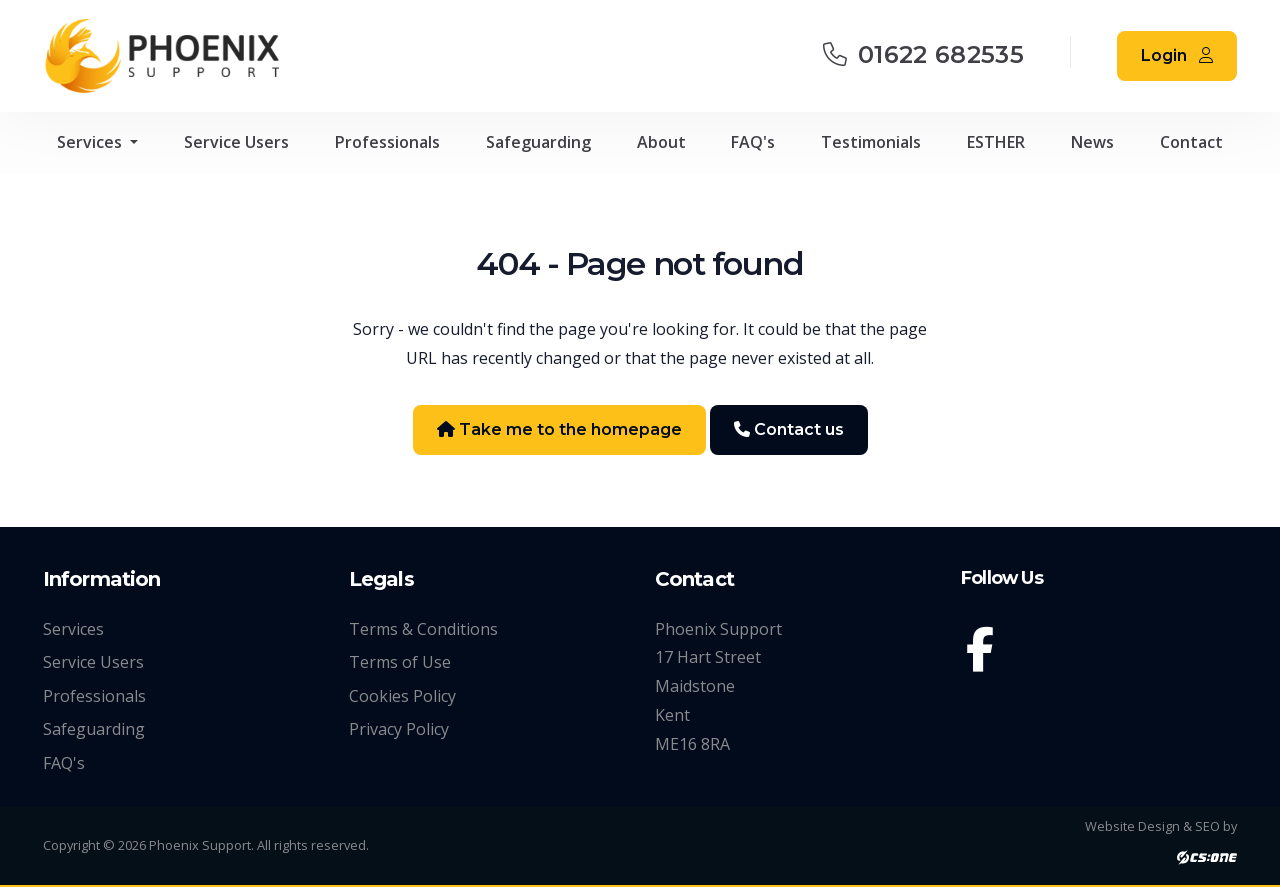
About (661, 142)
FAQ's (753, 142)
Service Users (236, 142)
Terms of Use (400, 662)
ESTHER (996, 142)
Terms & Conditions (423, 629)
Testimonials (871, 142)
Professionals (387, 142)
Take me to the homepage (559, 429)
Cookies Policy (402, 696)
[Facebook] (984, 653)
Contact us (789, 429)
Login (1177, 55)
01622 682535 (924, 54)
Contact (1191, 142)
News (1092, 142)
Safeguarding (538, 142)
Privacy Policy (399, 729)
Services (91, 142)
